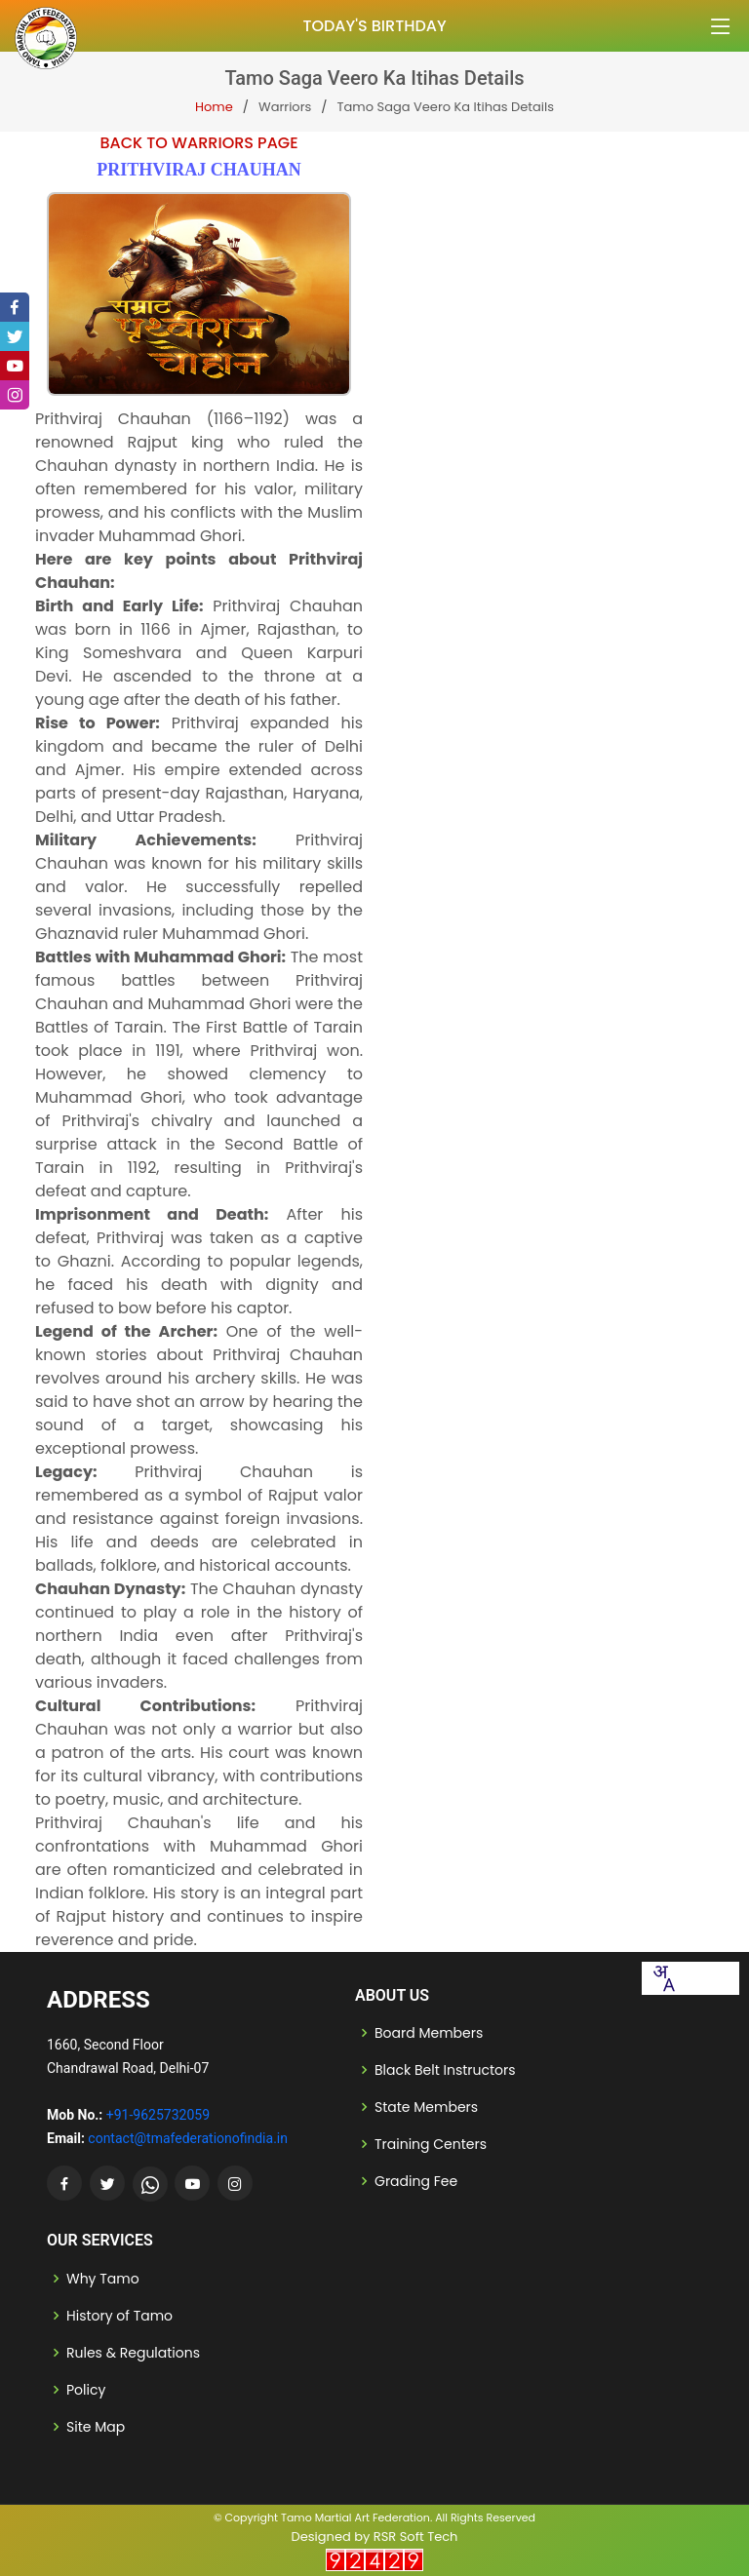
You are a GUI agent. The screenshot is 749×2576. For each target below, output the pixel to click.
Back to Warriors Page (198, 143)
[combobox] (663, 1978)
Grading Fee (415, 2181)
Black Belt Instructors (445, 2070)
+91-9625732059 (158, 2115)
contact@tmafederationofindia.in (188, 2138)
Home (214, 107)
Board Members (428, 2033)
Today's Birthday (374, 26)
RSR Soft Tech (416, 2536)
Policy (85, 2390)
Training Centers (430, 2144)
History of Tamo (119, 2315)
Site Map (95, 2427)
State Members (426, 2107)
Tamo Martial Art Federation (355, 2517)
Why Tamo (102, 2278)
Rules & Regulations (133, 2353)
